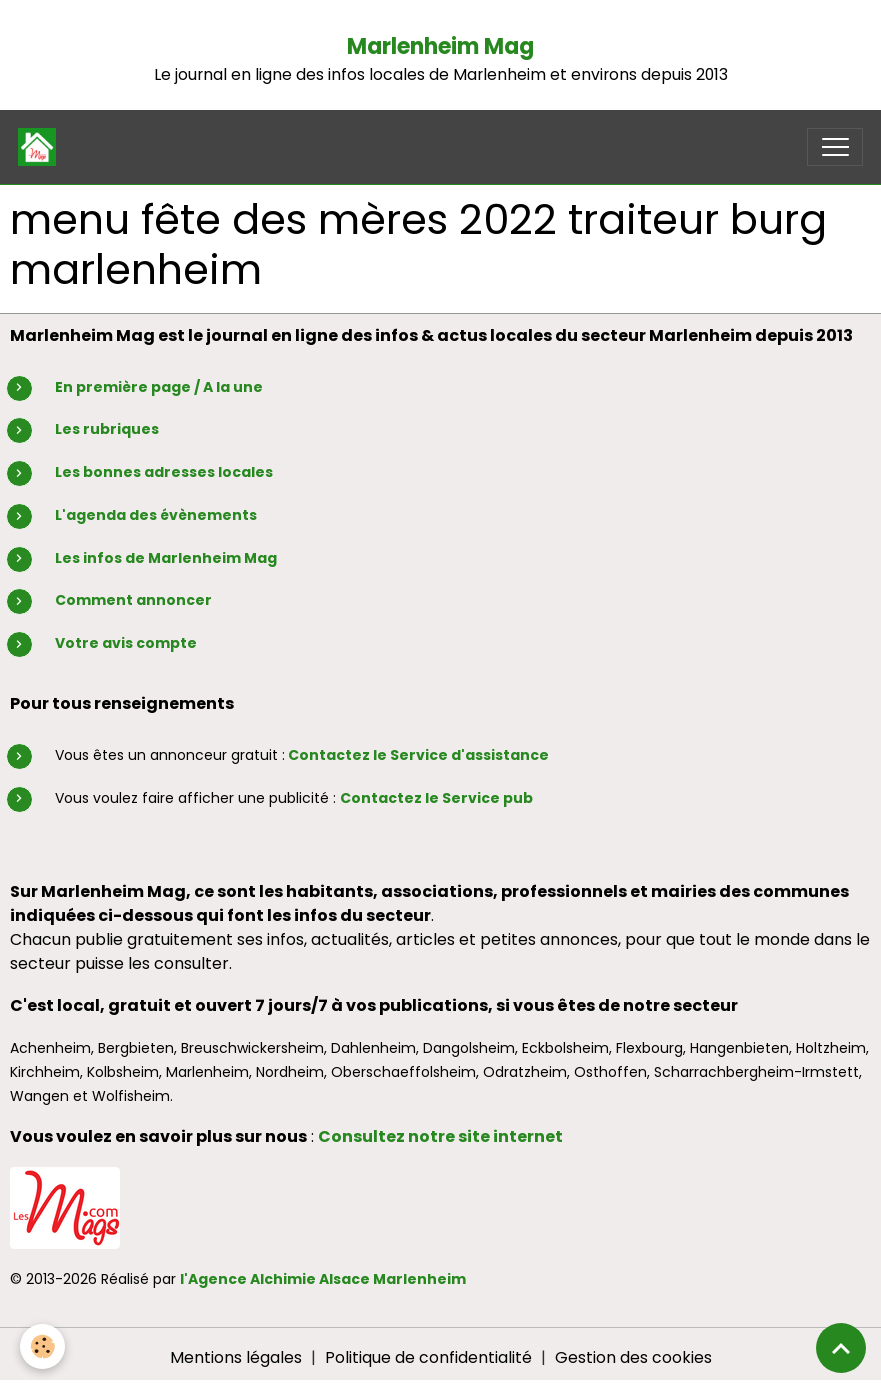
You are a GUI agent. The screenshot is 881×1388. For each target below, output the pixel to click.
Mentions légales (236, 1357)
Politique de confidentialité (428, 1357)
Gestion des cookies (633, 1357)
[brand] (41, 147)
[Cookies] (42, 1346)
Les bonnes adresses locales (164, 472)
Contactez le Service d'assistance (418, 755)
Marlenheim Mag (440, 46)
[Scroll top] (841, 1348)
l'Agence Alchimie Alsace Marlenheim (323, 1279)
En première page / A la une (159, 387)
